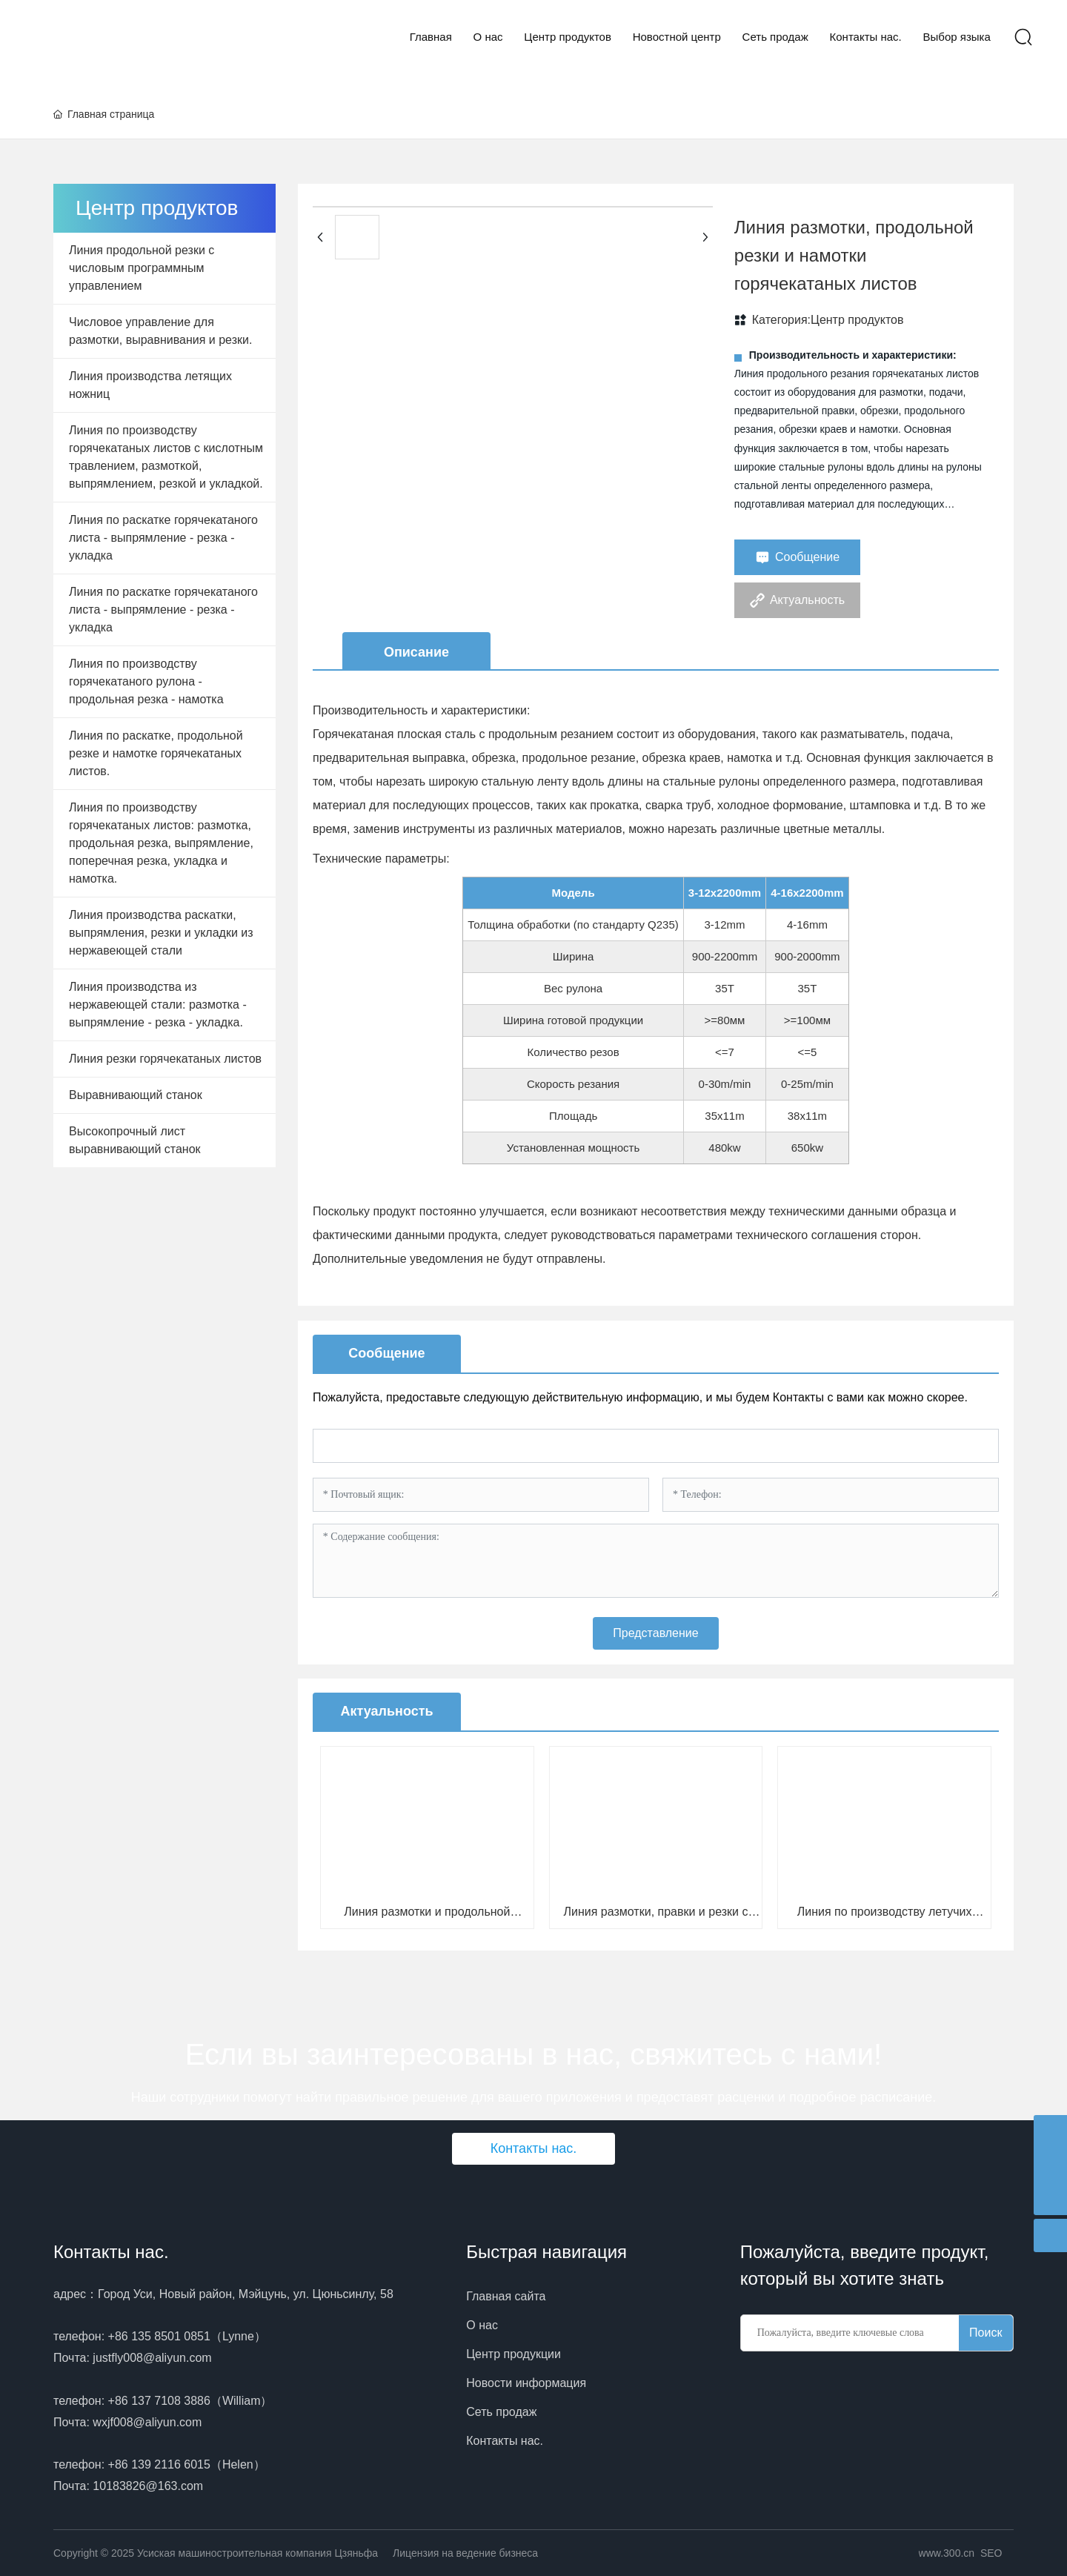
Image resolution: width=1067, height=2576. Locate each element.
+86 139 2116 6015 (159, 2464)
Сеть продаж (501, 2412)
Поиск (985, 2332)
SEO (991, 2553)
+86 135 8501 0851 (159, 2336)
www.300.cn (946, 2553)
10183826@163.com (148, 2486)
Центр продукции (513, 2354)
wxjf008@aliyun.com (147, 2422)
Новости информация (526, 2383)
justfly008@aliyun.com (152, 2357)
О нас (482, 2325)
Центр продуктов (857, 319)
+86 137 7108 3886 (159, 2400)
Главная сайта (505, 2296)
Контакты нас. (111, 2252)
